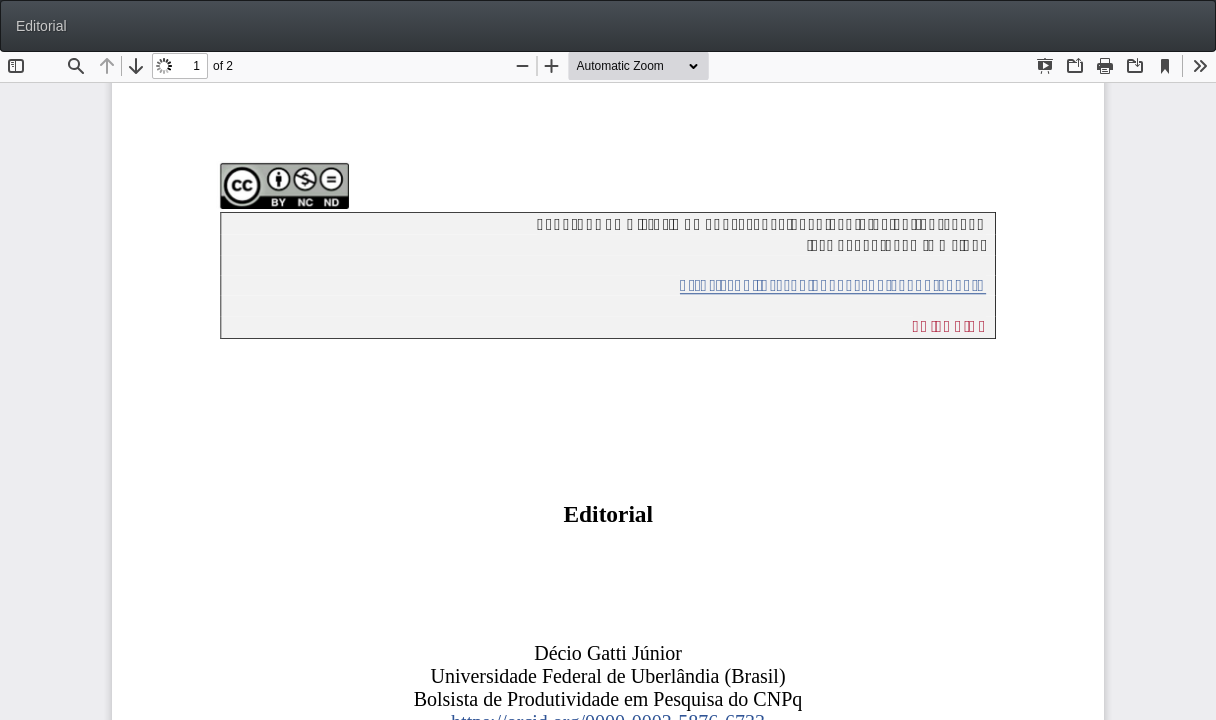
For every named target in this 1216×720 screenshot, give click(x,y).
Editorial (41, 26)
